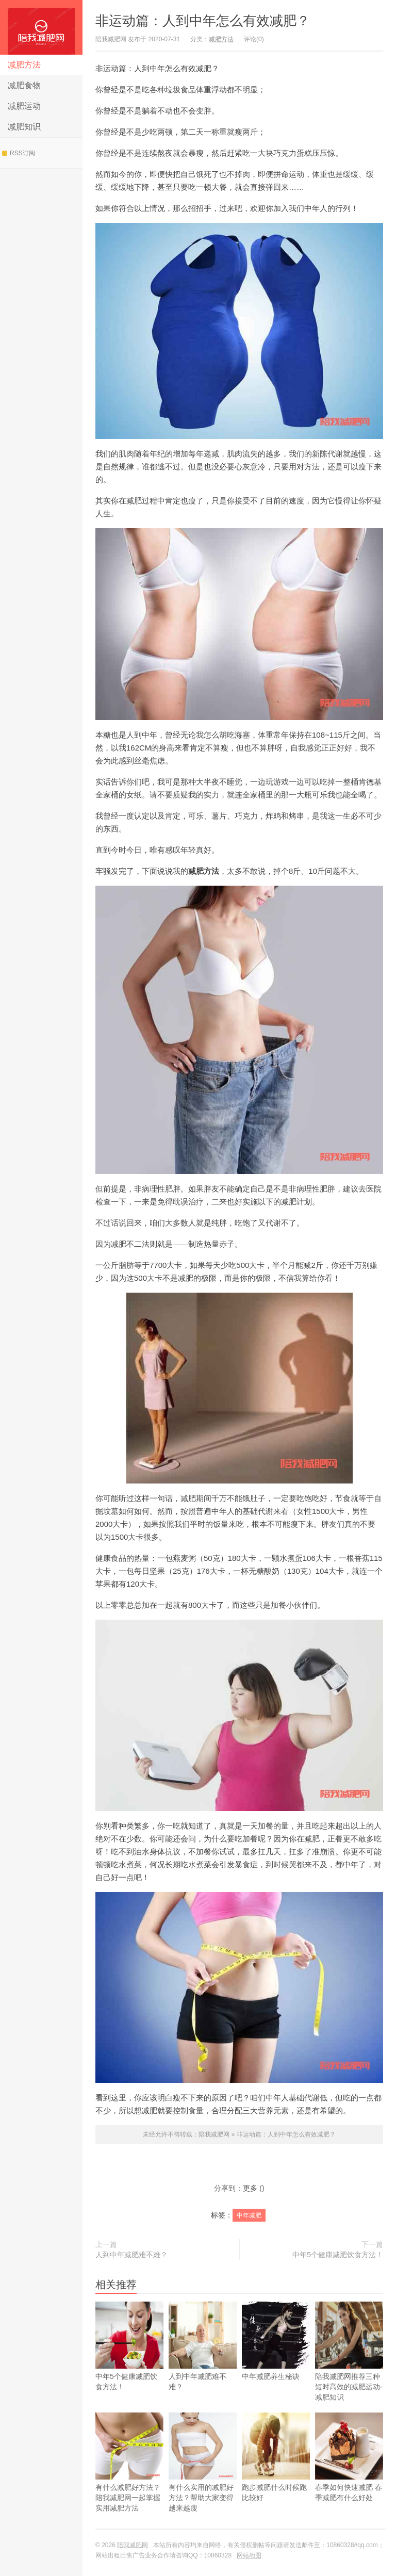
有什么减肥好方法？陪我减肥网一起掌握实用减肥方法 (129, 2477)
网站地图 (249, 2555)
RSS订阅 (18, 153)
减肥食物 (24, 85)
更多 (250, 2188)
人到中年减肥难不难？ (131, 2255)
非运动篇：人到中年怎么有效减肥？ (202, 20)
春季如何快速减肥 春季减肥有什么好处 (349, 2472)
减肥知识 (24, 126)
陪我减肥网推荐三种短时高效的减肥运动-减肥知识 (349, 2366)
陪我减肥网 (41, 27)
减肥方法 (24, 64)
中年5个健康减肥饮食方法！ (337, 2255)
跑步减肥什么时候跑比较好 (276, 2472)
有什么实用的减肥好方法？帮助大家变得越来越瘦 (203, 2477)
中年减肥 (249, 2215)
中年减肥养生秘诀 (276, 2356)
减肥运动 (24, 106)
